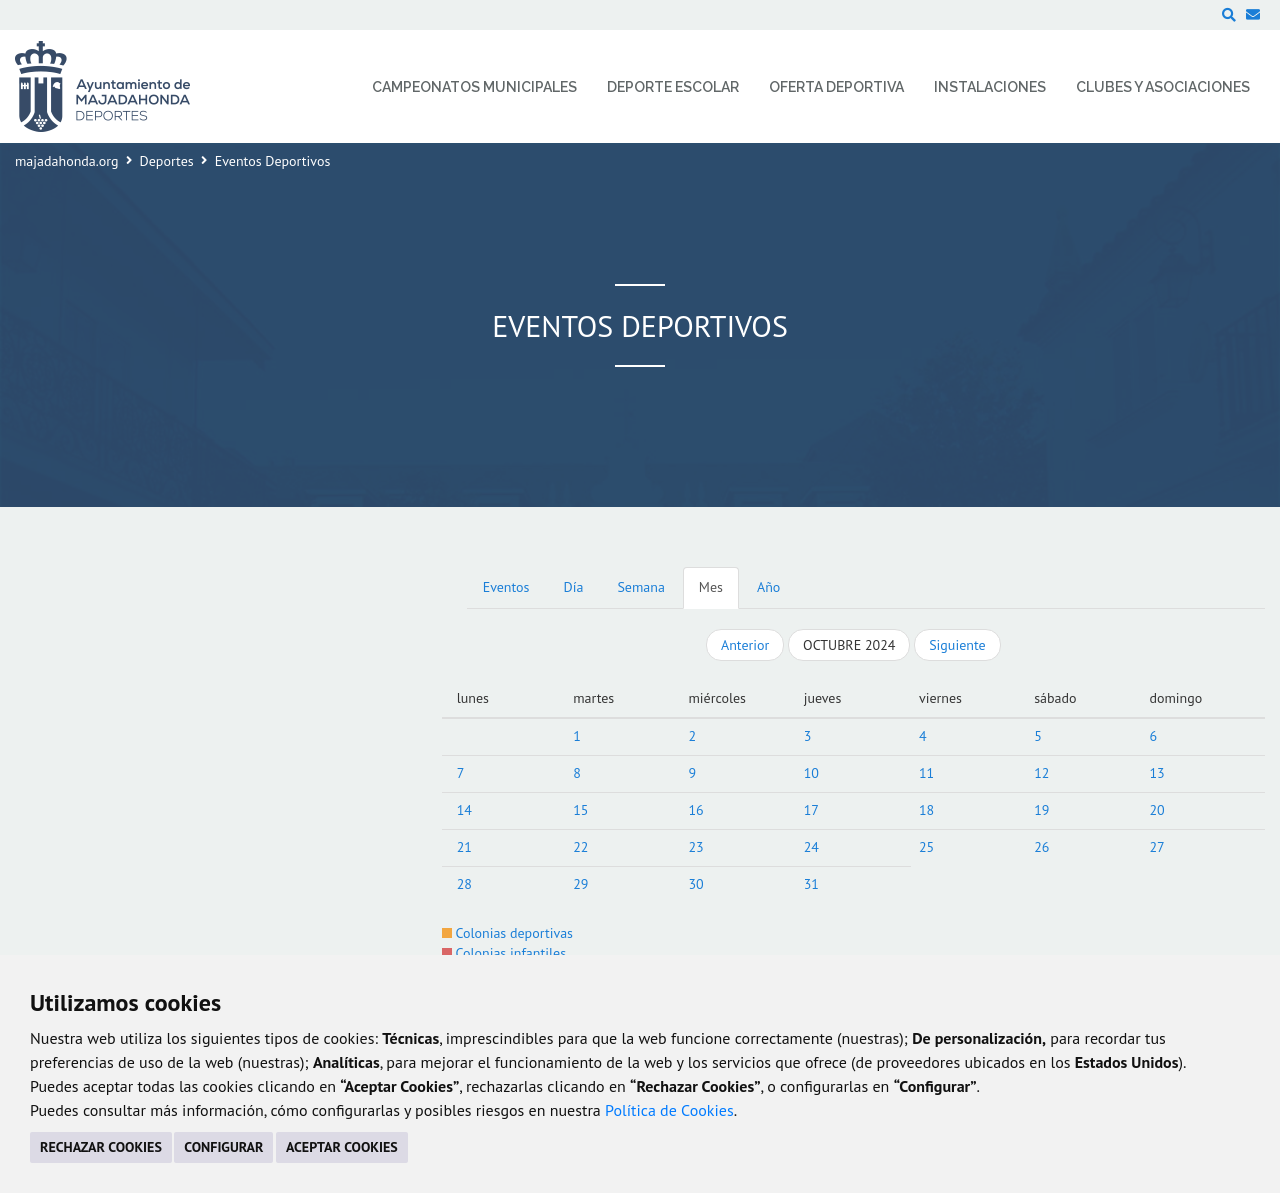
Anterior (745, 645)
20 (1156, 810)
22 (580, 847)
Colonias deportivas (507, 933)
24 (811, 847)
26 (1041, 847)
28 (464, 884)
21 (464, 847)
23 (695, 847)
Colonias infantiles (504, 953)
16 (695, 810)
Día (574, 587)
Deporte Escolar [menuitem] (673, 87)
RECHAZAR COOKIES (101, 1147)
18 (926, 810)
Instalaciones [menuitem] (990, 87)
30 (695, 884)
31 (811, 884)
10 (811, 773)
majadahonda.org (67, 161)
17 (811, 810)
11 (926, 773)
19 (1041, 810)
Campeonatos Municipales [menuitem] (474, 87)
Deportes (167, 161)
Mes (711, 587)
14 (464, 810)
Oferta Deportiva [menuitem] (836, 87)
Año (768, 587)
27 (1156, 847)
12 (1041, 773)
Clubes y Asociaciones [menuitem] (1163, 87)
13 (1156, 773)
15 (580, 810)
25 (926, 847)
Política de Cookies (669, 1110)
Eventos (506, 587)
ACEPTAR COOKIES (342, 1147)
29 (580, 884)
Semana (640, 587)
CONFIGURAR (223, 1147)
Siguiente (957, 645)
